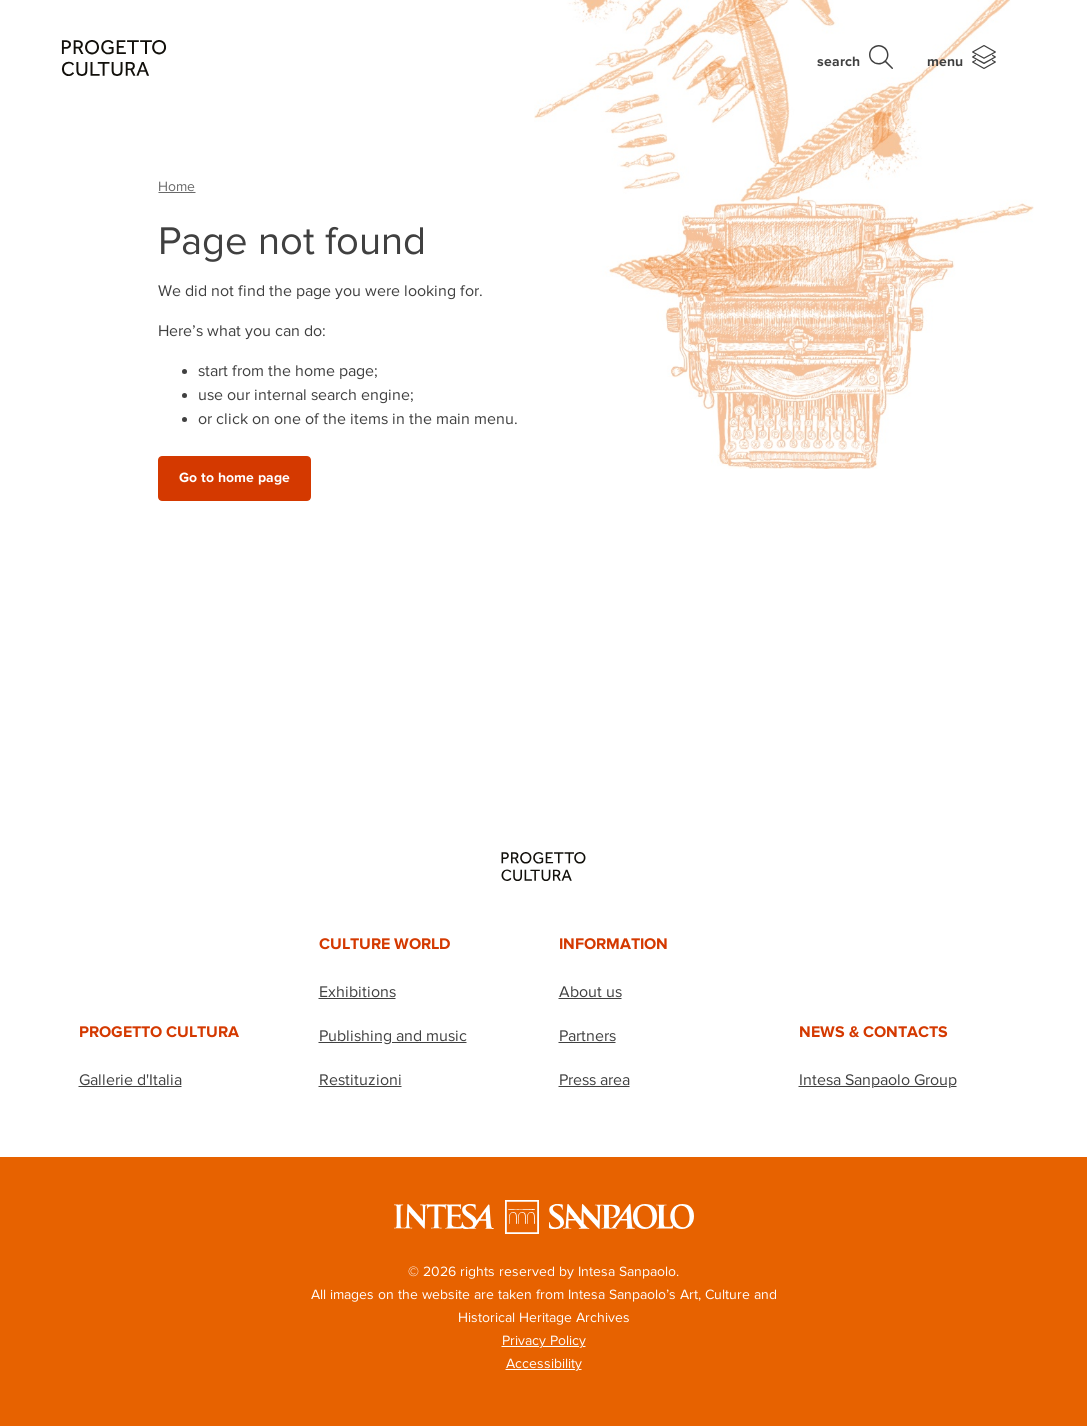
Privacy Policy (544, 1340)
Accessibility (544, 1363)
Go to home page (234, 477)
